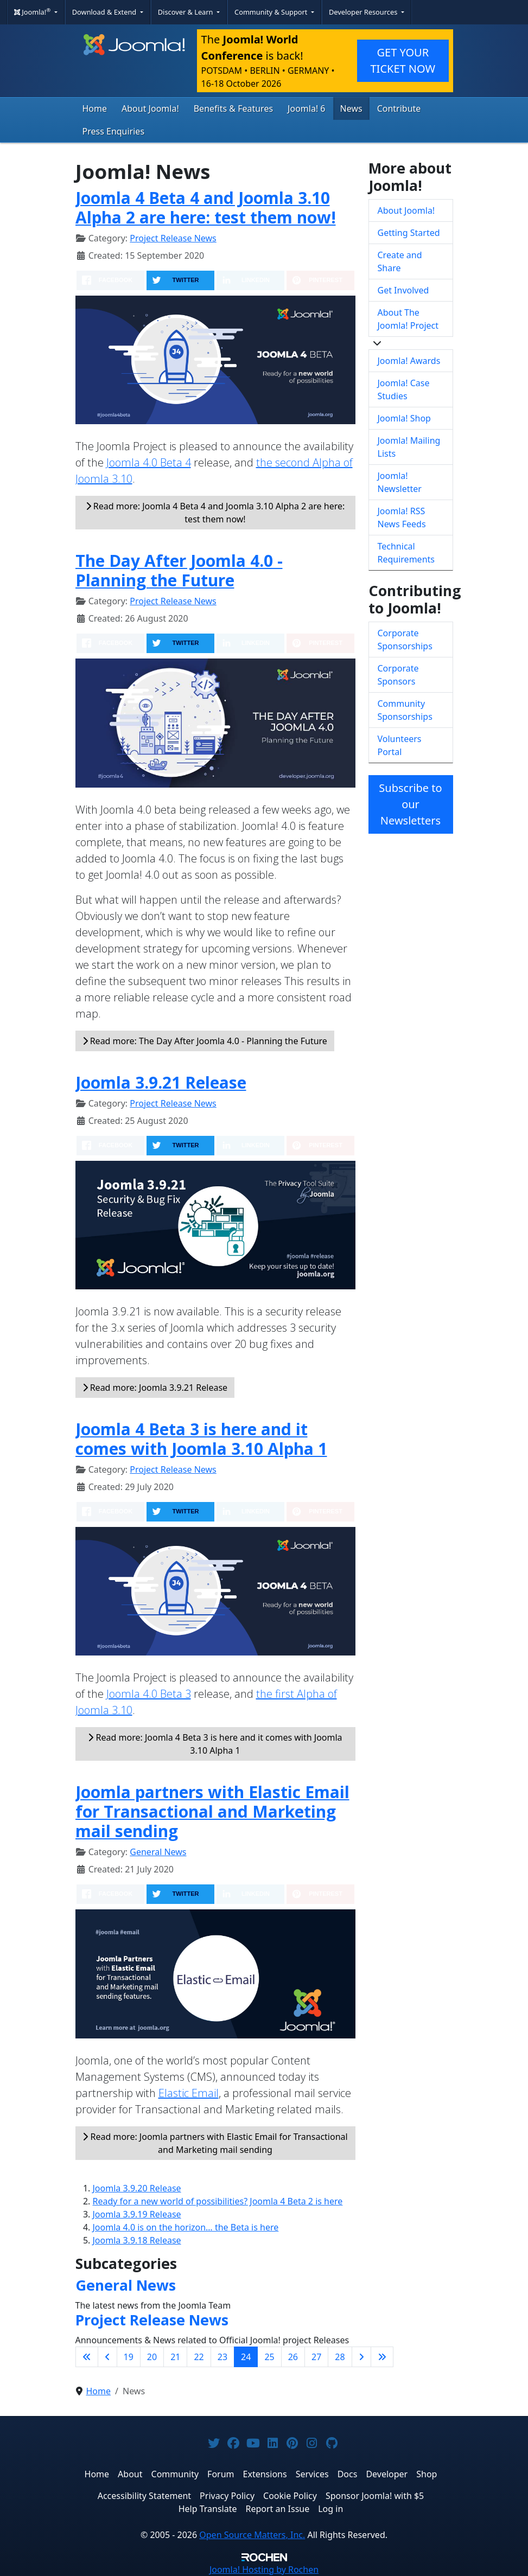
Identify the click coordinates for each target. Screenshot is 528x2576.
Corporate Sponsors (398, 674)
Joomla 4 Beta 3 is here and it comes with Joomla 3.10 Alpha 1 (201, 1439)
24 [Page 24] (246, 2357)
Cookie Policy (290, 2496)
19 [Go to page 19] (128, 2357)
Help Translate (208, 2509)
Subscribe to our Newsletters (410, 804)
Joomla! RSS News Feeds (402, 517)
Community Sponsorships (405, 710)
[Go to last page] (382, 2357)
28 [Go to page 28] (340, 2357)
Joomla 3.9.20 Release (137, 2188)
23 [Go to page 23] (222, 2357)
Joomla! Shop (404, 418)
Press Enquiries (113, 131)
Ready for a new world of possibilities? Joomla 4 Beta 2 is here (218, 2201)
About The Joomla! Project (408, 318)
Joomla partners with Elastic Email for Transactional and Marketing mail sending (212, 1811)
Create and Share (400, 261)
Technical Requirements (406, 552)
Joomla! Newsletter (400, 482)
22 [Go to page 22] (198, 2357)
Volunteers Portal (400, 745)
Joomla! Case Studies (404, 389)
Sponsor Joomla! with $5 (375, 2496)
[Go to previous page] (107, 2357)
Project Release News (173, 238)
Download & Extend (105, 12)
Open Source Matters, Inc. (252, 2535)
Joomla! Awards (409, 361)
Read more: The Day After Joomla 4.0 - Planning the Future (204, 1041)
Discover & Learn (186, 12)
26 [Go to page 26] (293, 2357)
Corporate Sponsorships (405, 639)
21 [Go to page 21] (175, 2357)
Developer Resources (364, 12)
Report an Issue (278, 2509)
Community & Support (271, 12)
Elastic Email (188, 2093)
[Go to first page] (86, 2357)
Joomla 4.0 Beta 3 (148, 1693)
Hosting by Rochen (264, 2569)
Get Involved (403, 290)
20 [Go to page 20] (152, 2357)
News (351, 108)
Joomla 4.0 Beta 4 (148, 462)
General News (158, 1852)
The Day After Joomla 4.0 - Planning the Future (179, 570)
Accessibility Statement (144, 2496)
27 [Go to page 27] (316, 2357)
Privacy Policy (227, 2496)
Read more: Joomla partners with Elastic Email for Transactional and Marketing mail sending (214, 2143)
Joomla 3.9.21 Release (160, 1082)
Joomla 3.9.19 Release (137, 2214)
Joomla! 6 (306, 108)
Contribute (399, 108)
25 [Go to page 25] (269, 2357)
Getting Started (409, 233)
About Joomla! (150, 108)
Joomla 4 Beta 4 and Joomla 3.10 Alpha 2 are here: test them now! (205, 207)
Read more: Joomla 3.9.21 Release (155, 1388)
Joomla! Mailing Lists (409, 446)
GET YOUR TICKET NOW (402, 60)
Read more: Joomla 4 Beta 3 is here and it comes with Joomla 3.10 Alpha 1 (215, 1743)
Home (94, 108)
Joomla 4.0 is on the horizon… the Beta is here (186, 2227)
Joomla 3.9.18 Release (137, 2240)
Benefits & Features (233, 108)
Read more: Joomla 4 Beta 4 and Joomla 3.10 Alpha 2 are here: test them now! (215, 512)
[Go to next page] (361, 2357)
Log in (330, 2509)
